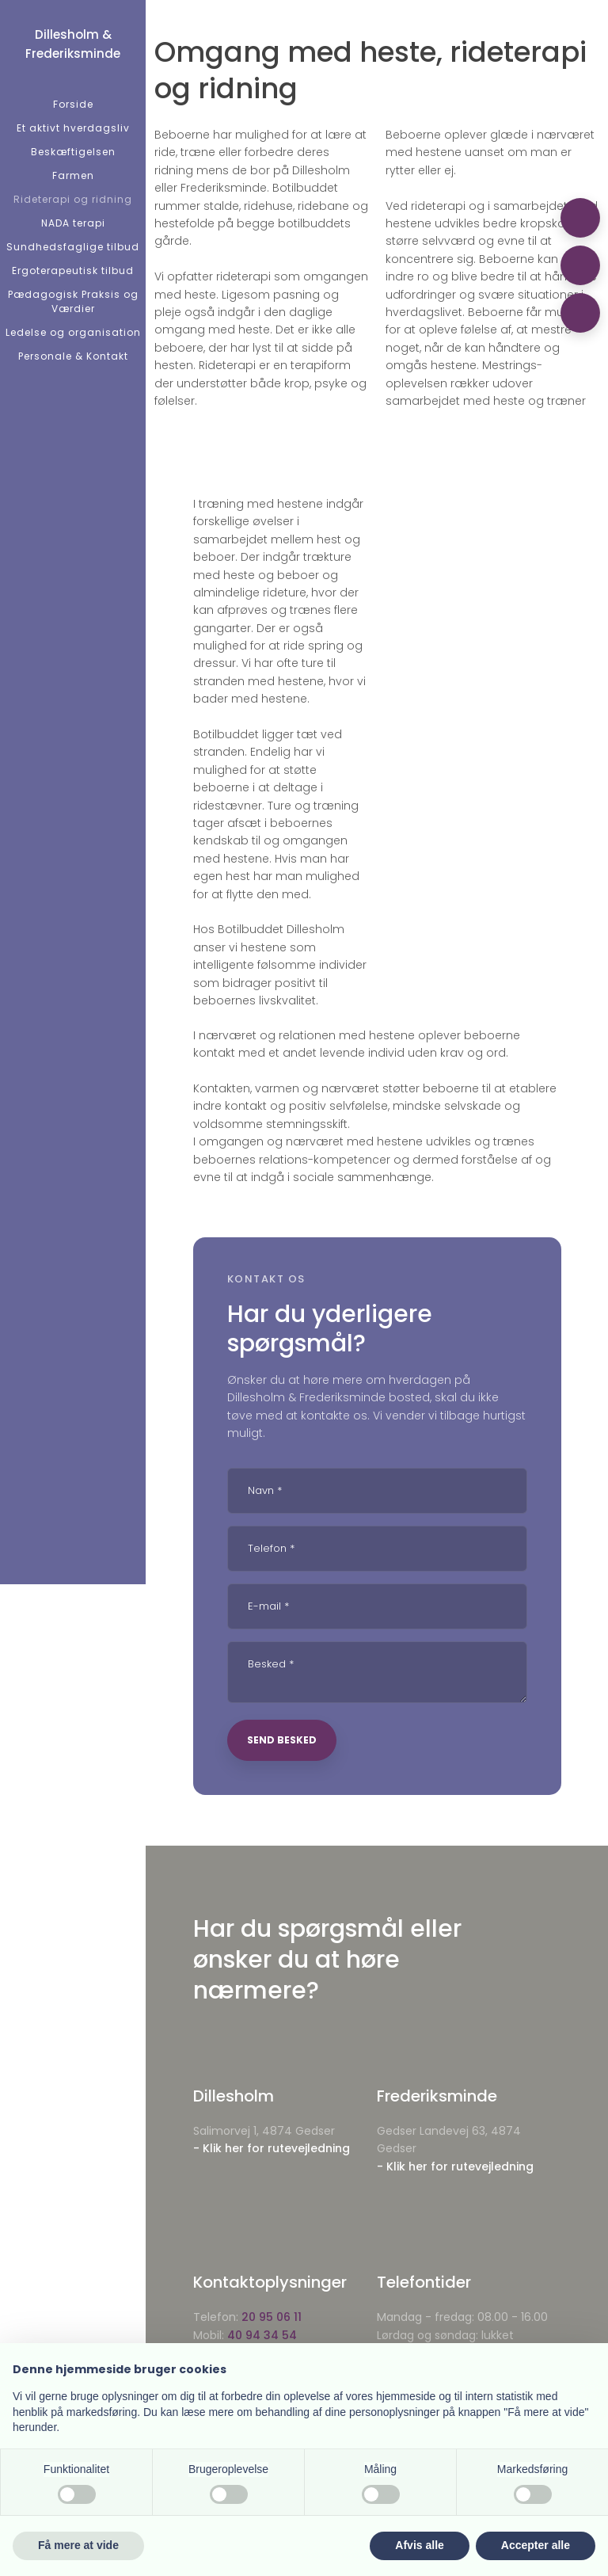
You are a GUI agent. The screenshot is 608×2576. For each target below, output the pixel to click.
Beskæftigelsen (73, 151)
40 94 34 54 (262, 2335)
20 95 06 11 (271, 2317)
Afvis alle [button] (419, 2545)
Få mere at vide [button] (78, 2545)
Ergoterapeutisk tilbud (73, 270)
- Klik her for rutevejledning (455, 2166)
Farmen (73, 175)
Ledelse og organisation (73, 332)
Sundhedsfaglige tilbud (72, 246)
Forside (73, 104)
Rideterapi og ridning (72, 199)
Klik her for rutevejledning (276, 2148)
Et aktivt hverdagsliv (73, 128)
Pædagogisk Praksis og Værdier (73, 301)
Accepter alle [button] (535, 2545)
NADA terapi (73, 223)
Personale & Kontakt (73, 356)
